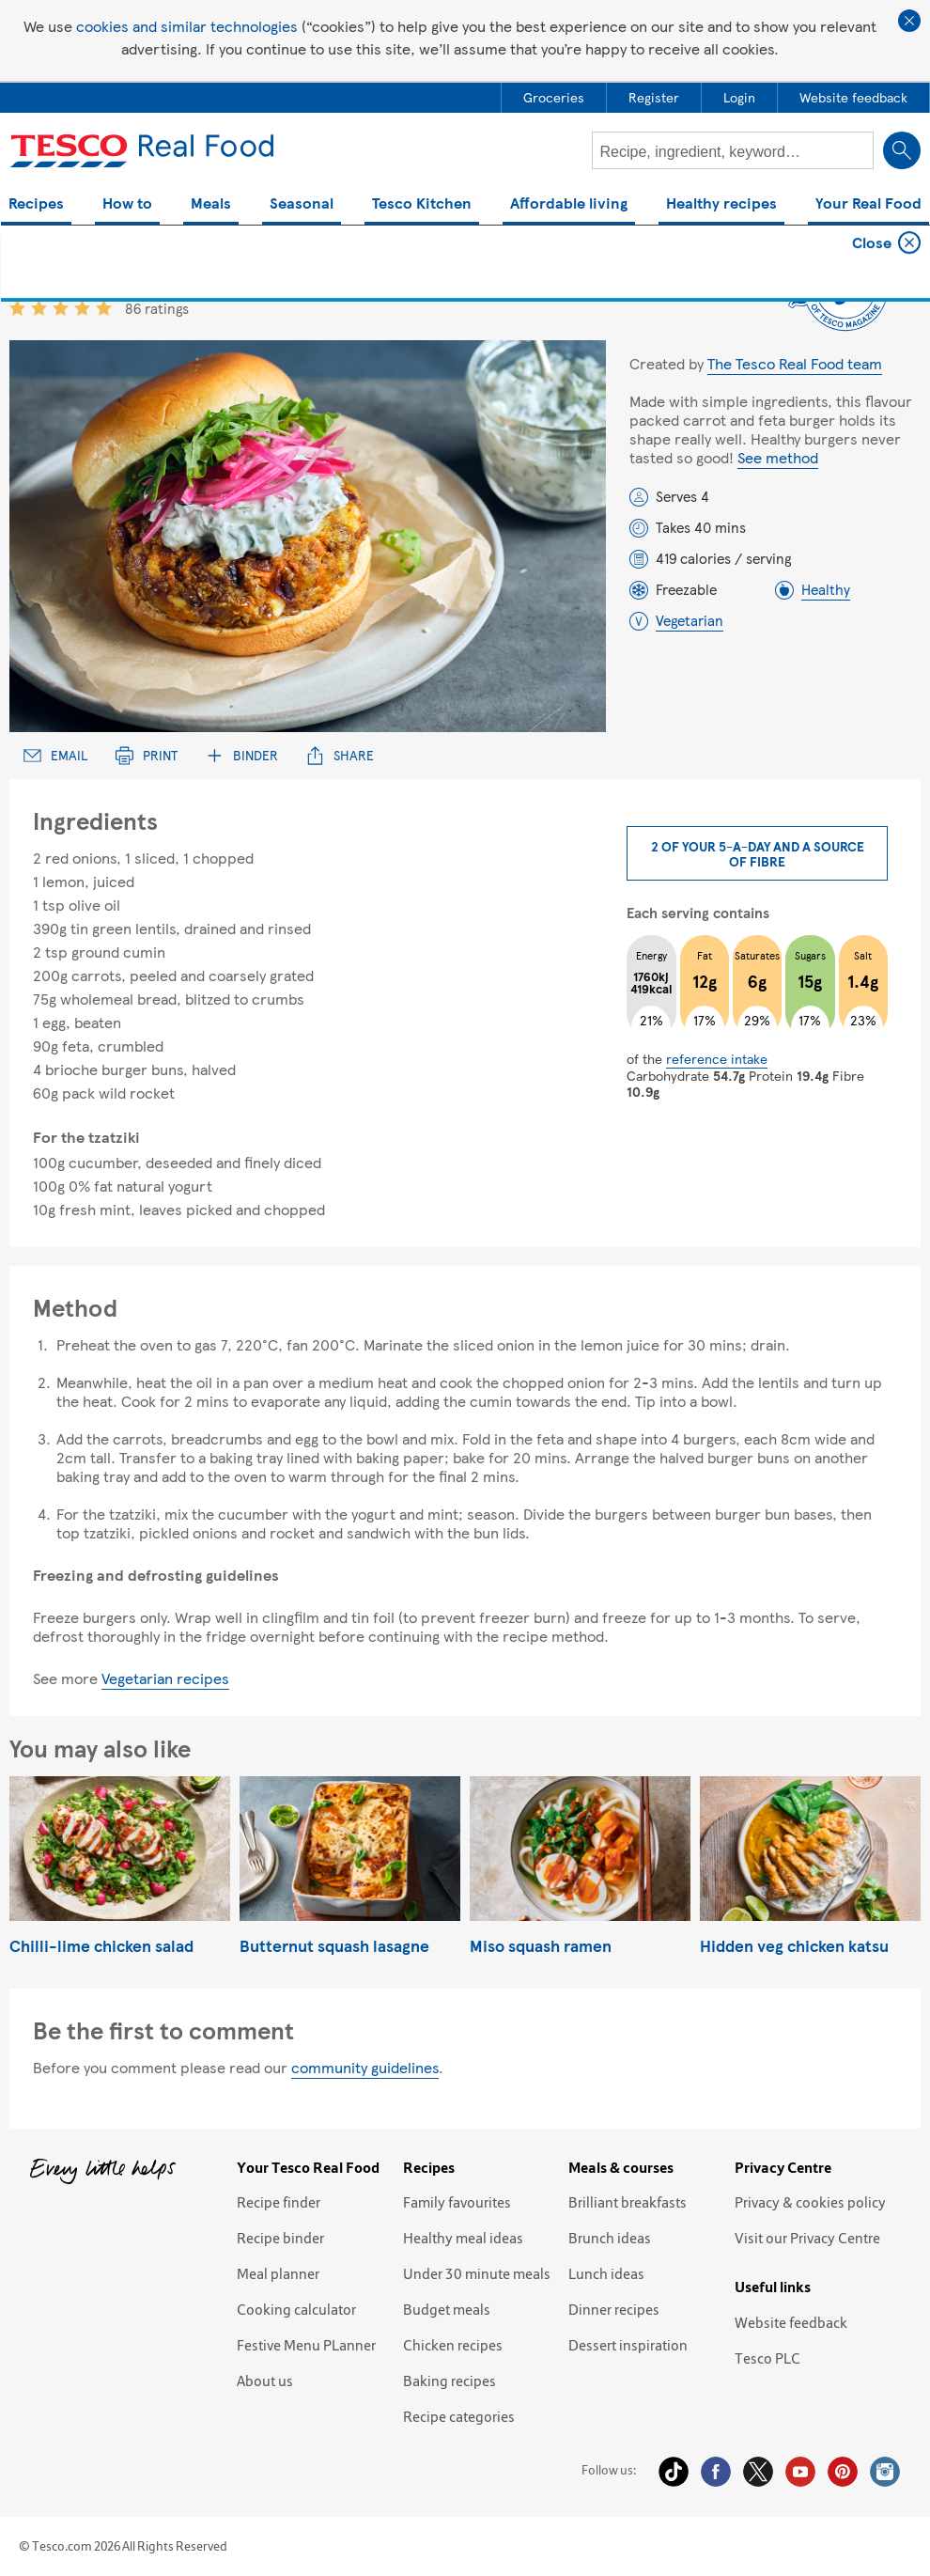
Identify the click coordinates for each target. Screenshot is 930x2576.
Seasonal (301, 204)
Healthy (825, 589)
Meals (211, 204)
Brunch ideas (609, 2237)
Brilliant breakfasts (627, 2202)
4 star (82, 308)
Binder (242, 755)
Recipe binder (280, 2237)
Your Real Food (868, 204)
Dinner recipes (613, 2309)
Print (147, 755)
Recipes (36, 204)
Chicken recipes (453, 2344)
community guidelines (365, 2067)
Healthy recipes (721, 204)
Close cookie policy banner (909, 20)
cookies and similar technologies (187, 26)
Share (340, 755)
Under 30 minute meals (476, 2273)
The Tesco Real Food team (794, 363)
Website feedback (791, 2322)
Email (55, 755)
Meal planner (278, 2273)
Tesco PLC (767, 2358)
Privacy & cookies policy (810, 2202)
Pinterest (843, 2472)
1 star (17, 308)
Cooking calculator (296, 2309)
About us (265, 2380)
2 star (39, 308)
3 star (60, 308)
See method (777, 457)
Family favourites (457, 2202)
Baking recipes (449, 2380)
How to (127, 204)
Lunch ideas (606, 2273)
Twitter (758, 2472)
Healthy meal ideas (463, 2237)
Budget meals (446, 2309)
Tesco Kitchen (422, 204)
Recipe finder (278, 2202)
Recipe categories (459, 2416)
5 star (104, 308)
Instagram (885, 2472)
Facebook (716, 2472)
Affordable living (569, 204)
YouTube (800, 2472)
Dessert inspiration (628, 2344)
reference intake (716, 1058)
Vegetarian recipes (165, 1678)
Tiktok (674, 2472)
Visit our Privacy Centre (807, 2237)
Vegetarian (689, 620)
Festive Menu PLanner (306, 2344)
